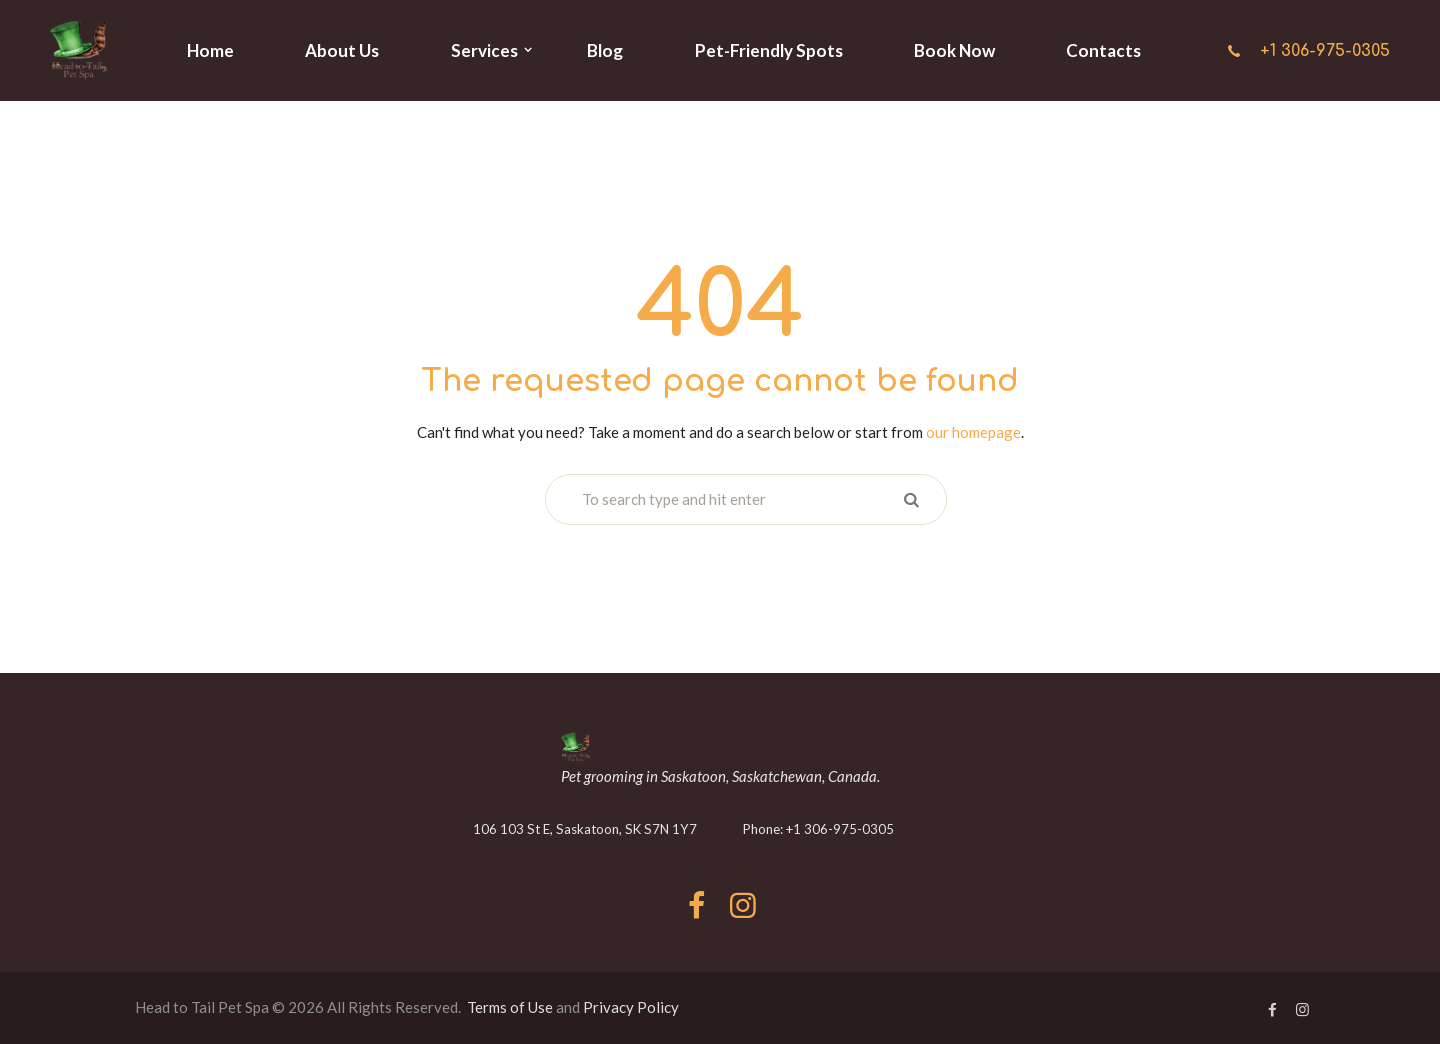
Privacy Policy (631, 1007)
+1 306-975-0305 (1325, 51)
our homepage (973, 432)
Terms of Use (510, 1007)
